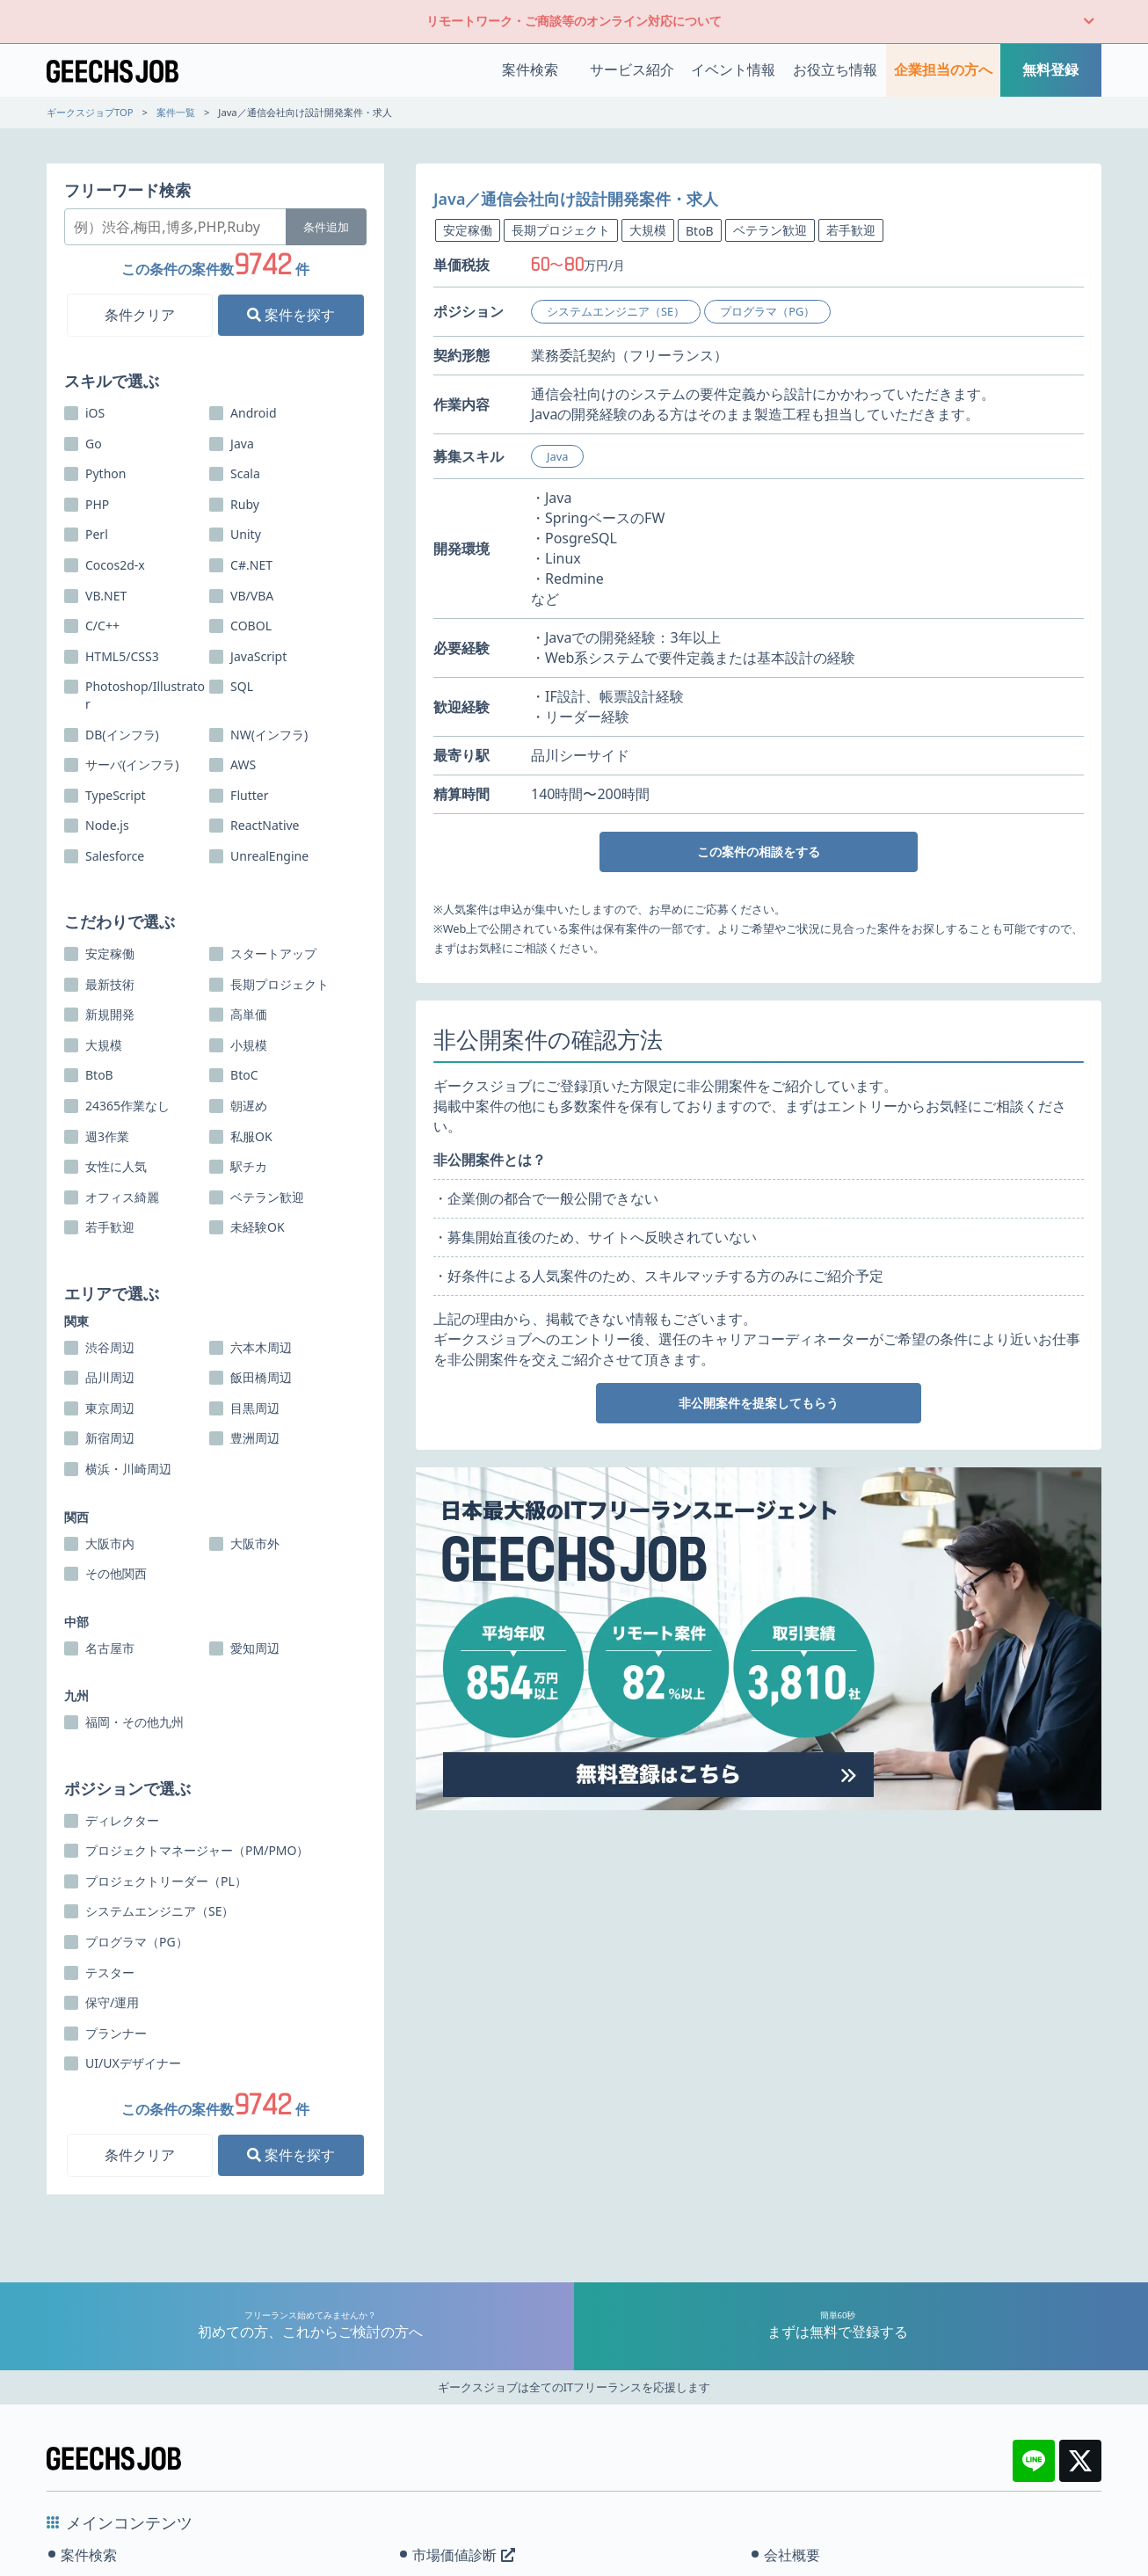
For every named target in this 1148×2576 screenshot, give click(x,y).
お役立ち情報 (835, 69)
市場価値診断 (463, 2555)
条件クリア (140, 314)
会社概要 (792, 2555)
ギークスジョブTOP (90, 112)
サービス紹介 (632, 69)
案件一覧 (175, 112)
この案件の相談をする (758, 851)
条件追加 (326, 227)
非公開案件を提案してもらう (759, 1402)
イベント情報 (733, 69)
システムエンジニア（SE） (616, 311)
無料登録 (1050, 69)
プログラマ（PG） (767, 311)
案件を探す (291, 314)
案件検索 (530, 69)
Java (557, 456)
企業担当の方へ (943, 69)
